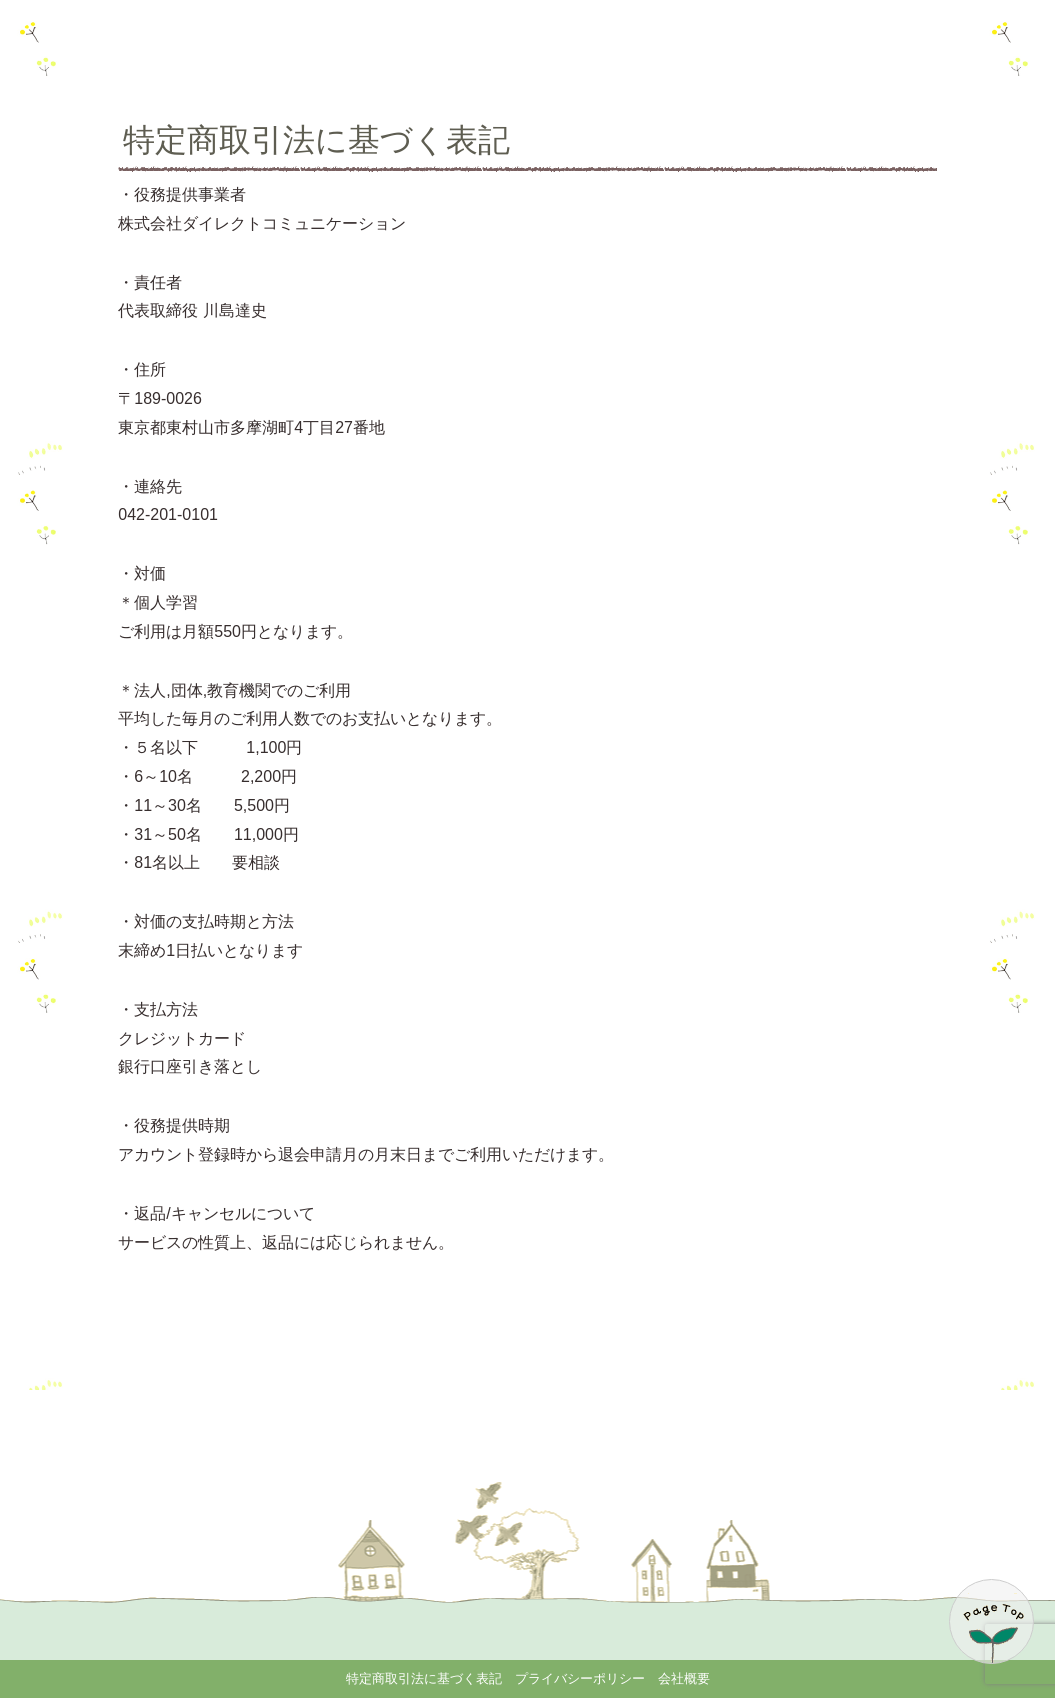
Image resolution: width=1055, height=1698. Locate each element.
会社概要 (684, 1678)
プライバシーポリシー (580, 1678)
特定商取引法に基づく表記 (424, 1678)
